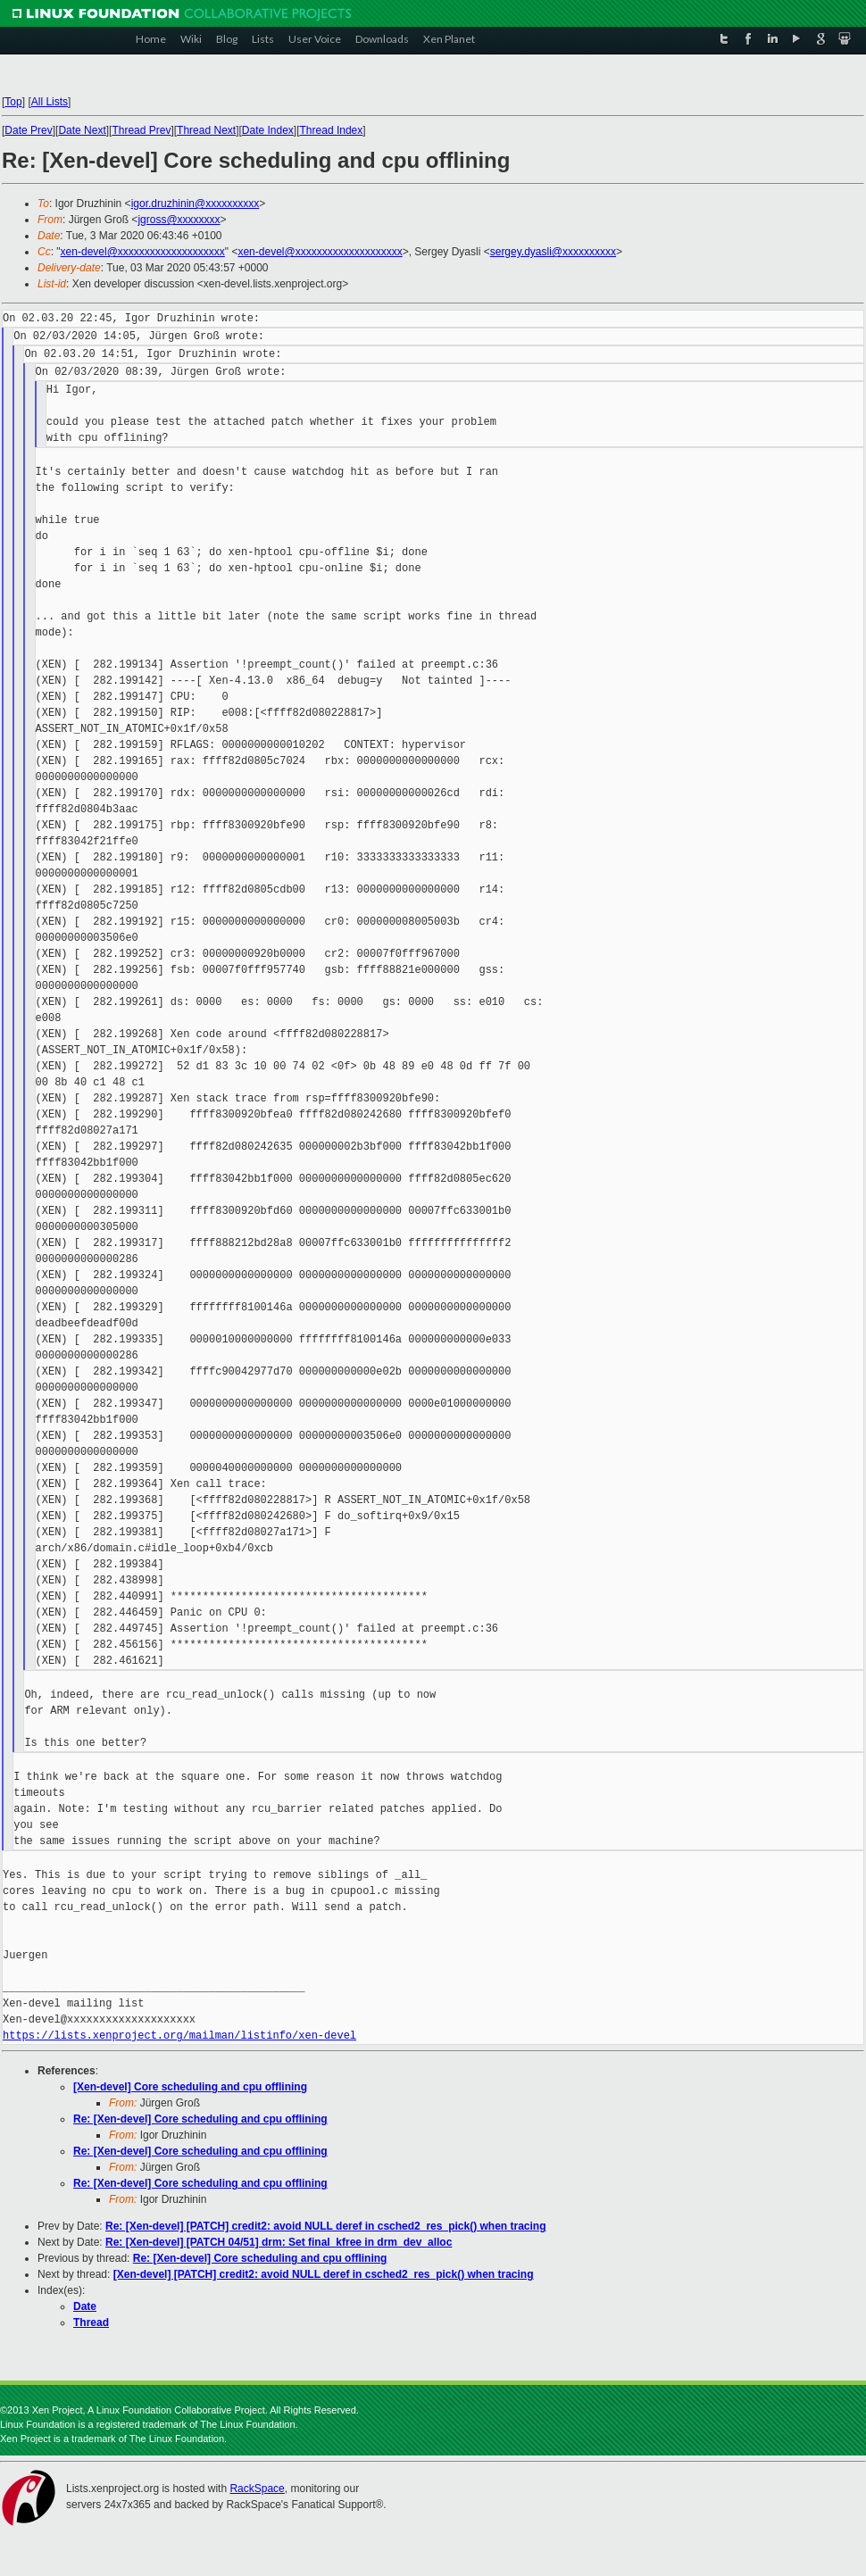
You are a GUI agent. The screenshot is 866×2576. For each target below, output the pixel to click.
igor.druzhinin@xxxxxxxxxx (195, 203)
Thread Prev (141, 130)
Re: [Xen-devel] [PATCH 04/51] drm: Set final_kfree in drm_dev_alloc (278, 2242)
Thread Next (206, 130)
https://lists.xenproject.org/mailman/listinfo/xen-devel (179, 2035)
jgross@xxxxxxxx (178, 219)
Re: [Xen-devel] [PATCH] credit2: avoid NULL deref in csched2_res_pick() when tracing (325, 2226)
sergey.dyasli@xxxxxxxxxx (553, 251)
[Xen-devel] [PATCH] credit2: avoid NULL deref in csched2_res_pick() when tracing (323, 2274)
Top (12, 102)
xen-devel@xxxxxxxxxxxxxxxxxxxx (143, 251)
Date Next (81, 130)
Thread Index (331, 130)
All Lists (49, 102)
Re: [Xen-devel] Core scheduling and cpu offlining (200, 2119)
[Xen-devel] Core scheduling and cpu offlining (190, 2087)
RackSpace (256, 2488)
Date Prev (28, 130)
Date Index (268, 130)
